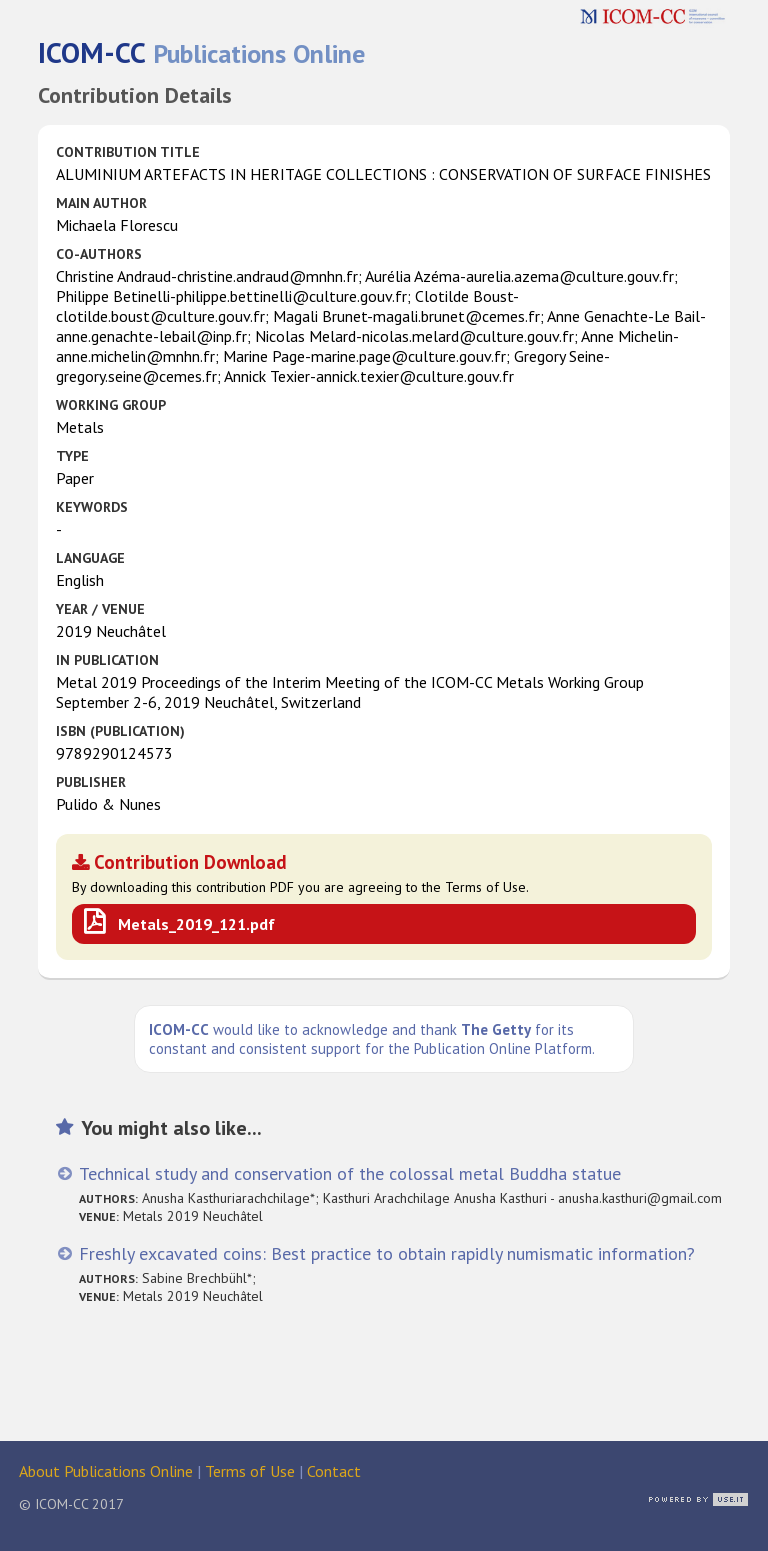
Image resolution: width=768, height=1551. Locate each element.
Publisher (91, 782)
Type (72, 456)
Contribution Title (128, 152)
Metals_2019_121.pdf (196, 924)
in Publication (107, 660)
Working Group (111, 405)
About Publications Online (106, 1471)
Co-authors (99, 254)
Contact (334, 1471)
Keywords (92, 507)
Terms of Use (250, 1471)
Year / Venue (100, 609)
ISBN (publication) (120, 731)
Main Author (101, 203)
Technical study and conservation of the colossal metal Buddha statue (350, 1173)
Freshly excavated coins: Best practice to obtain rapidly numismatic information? (387, 1253)
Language (90, 558)
